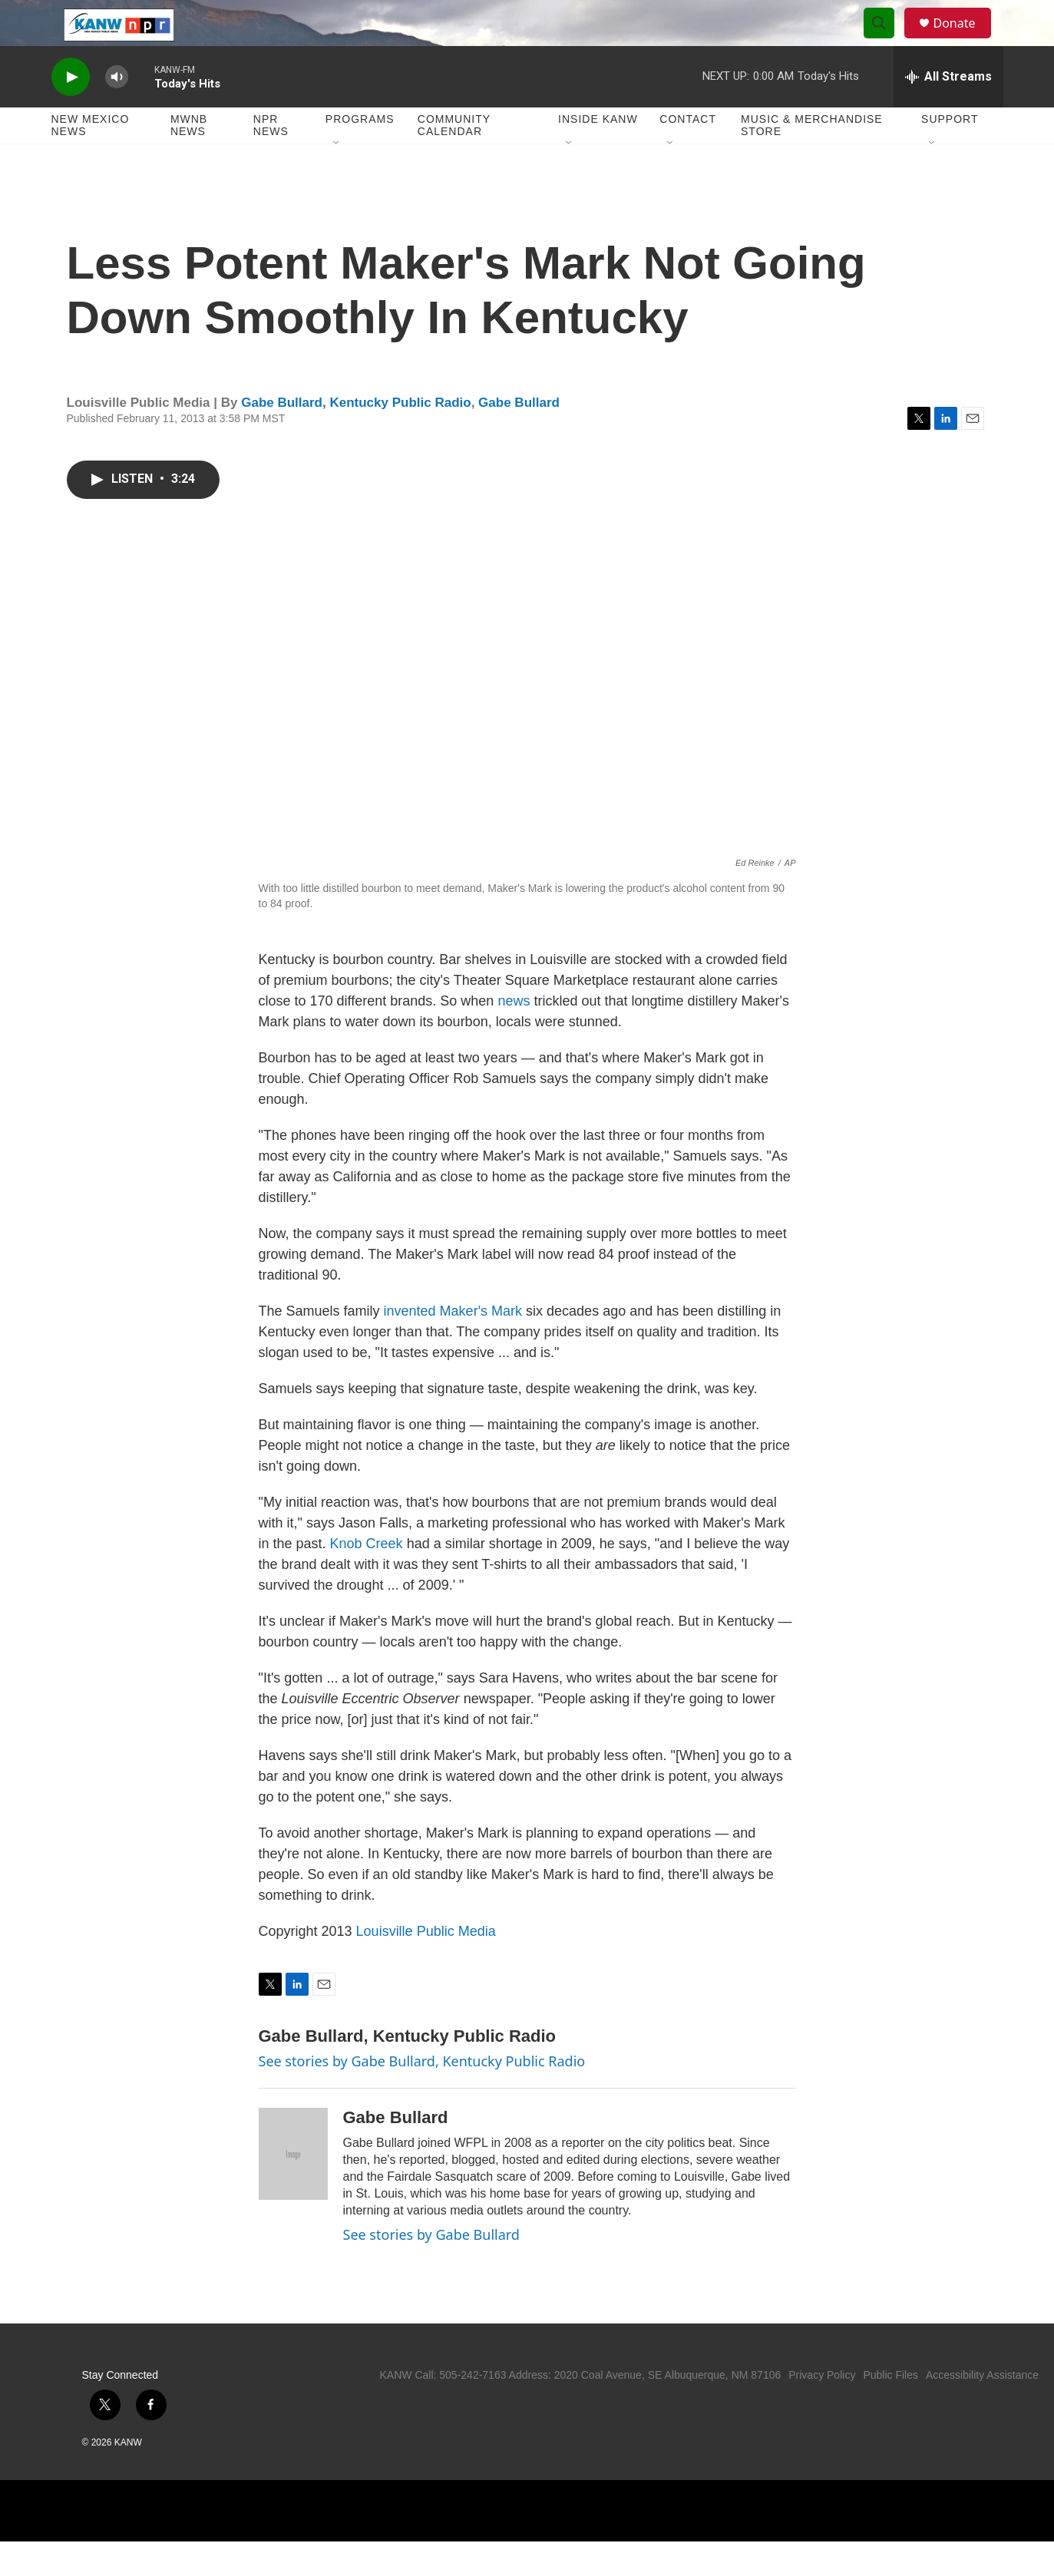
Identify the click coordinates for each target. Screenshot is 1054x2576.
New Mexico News (90, 159)
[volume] (117, 111)
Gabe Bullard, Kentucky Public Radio (356, 437)
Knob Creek (366, 1578)
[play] (70, 112)
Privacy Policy (821, 2409)
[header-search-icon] (886, 40)
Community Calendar (454, 159)
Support (949, 153)
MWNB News (188, 159)
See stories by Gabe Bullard (431, 2269)
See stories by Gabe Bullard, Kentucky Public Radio (422, 2095)
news (513, 1035)
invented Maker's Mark (453, 1345)
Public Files (890, 2409)
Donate (964, 40)
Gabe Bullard (519, 437)
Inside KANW (598, 153)
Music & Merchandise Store (812, 159)
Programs (360, 153)
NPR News (271, 159)
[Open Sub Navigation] (337, 178)
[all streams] (948, 111)
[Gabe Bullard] (293, 2188)
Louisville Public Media (426, 1965)
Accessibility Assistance (982, 2409)
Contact (687, 153)
